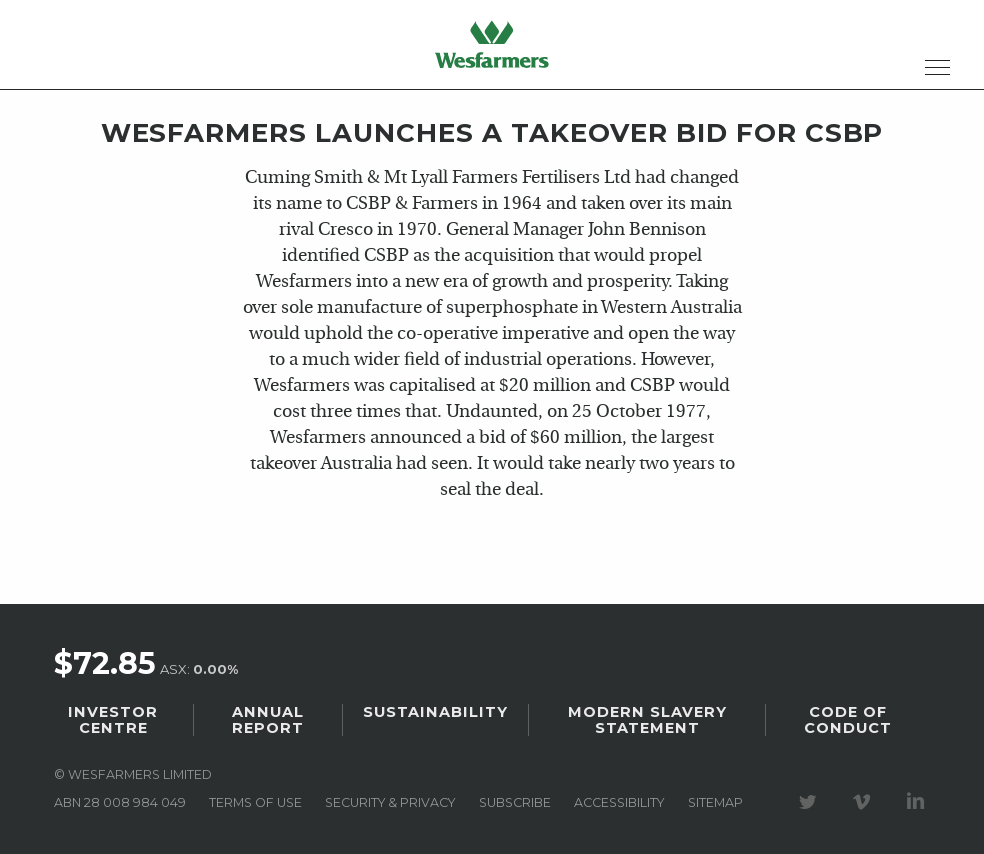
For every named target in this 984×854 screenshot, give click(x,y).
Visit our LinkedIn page (919, 802)
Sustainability (435, 712)
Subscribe (515, 802)
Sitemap (715, 802)
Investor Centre (113, 720)
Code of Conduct (848, 720)
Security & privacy (390, 802)
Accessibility (619, 802)
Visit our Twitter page (811, 802)
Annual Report (268, 720)
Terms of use (255, 802)
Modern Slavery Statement (647, 720)
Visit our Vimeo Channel (865, 802)
